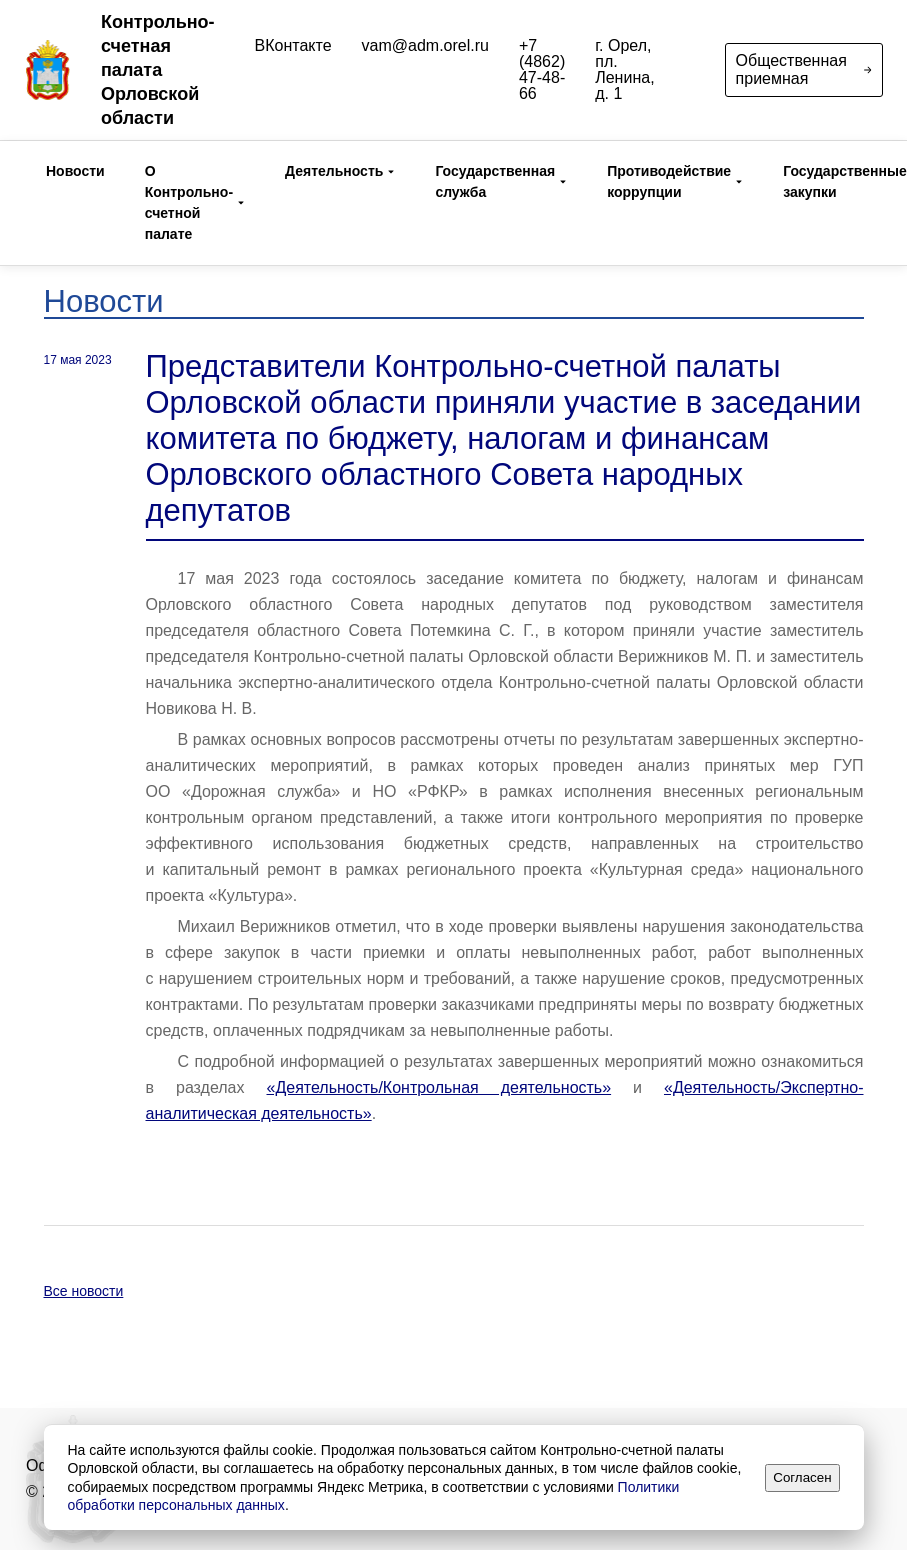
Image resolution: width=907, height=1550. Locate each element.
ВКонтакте (293, 46)
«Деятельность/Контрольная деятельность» (439, 1087)
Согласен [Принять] (802, 1477)
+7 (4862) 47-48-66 (542, 70)
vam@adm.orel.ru (425, 46)
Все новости (84, 1291)
